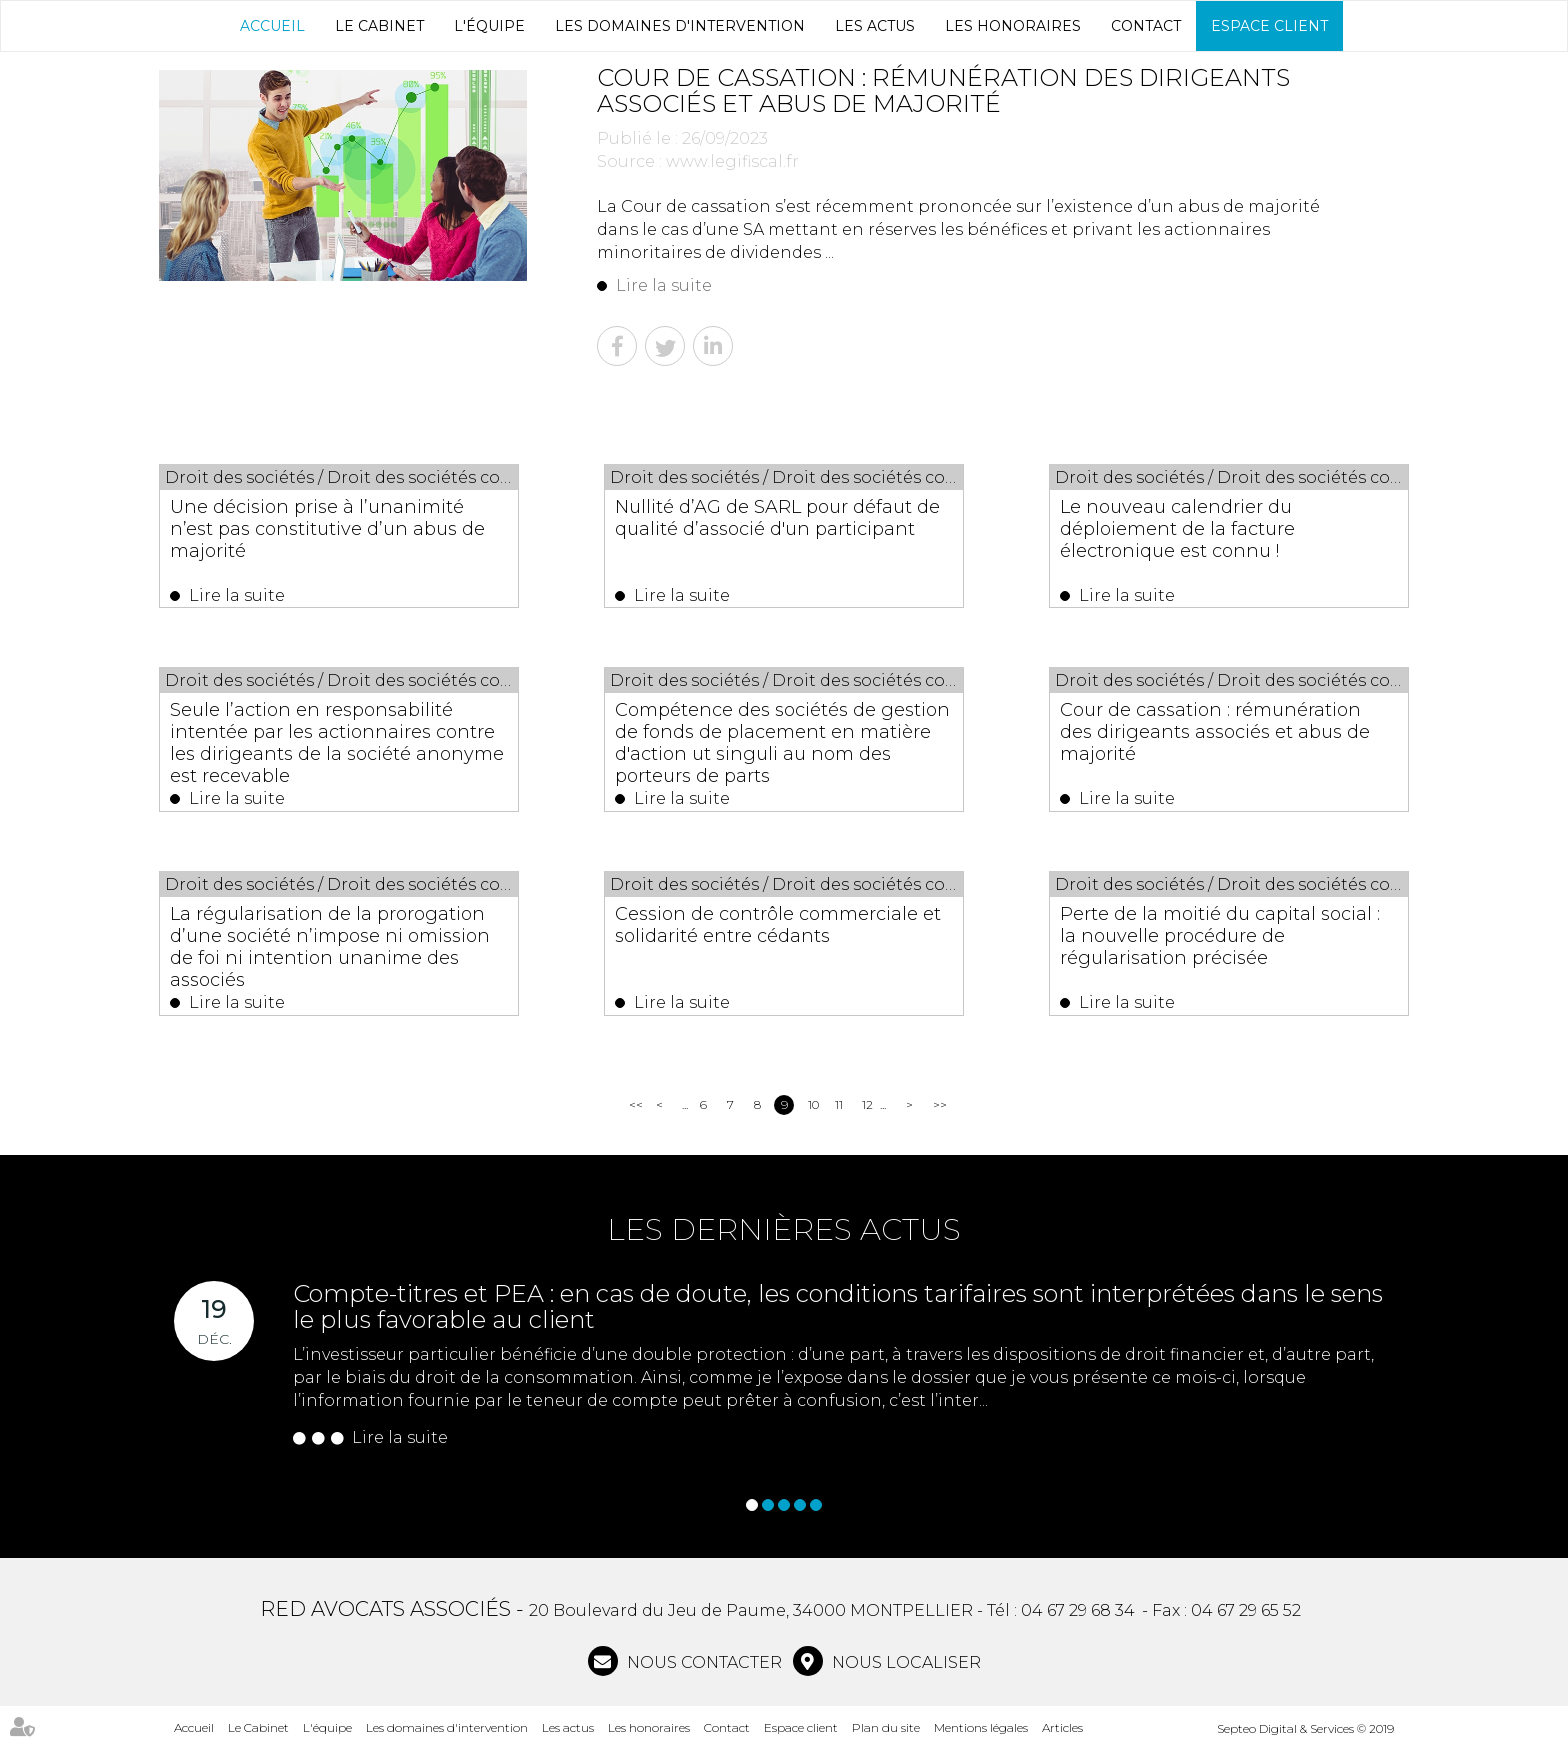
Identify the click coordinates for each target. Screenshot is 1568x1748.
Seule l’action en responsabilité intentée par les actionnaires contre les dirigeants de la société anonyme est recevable (337, 743)
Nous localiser (904, 1662)
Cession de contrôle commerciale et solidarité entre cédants (778, 925)
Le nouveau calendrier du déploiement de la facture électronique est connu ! (1177, 529)
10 (813, 1104)
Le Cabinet (379, 26)
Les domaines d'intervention (680, 26)
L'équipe (489, 26)
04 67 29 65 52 (1246, 1610)
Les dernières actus (784, 1229)
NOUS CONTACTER (702, 1662)
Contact (1146, 26)
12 (867, 1104)
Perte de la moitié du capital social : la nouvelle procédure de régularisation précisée (1220, 936)
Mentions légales (981, 1727)
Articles (1062, 1727)
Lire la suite (664, 285)
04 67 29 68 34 (1078, 1610)
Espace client (1269, 26)
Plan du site (886, 1727)
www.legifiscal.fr (732, 161)
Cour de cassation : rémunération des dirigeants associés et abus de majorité (1215, 732)
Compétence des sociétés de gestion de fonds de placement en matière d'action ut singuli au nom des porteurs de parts (782, 743)
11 (839, 1104)
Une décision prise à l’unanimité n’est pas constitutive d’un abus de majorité (327, 529)
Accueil (272, 26)
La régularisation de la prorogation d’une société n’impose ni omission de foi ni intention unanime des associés (330, 947)
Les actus (875, 26)
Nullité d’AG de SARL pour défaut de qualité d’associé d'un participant (777, 518)
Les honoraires (1013, 26)
